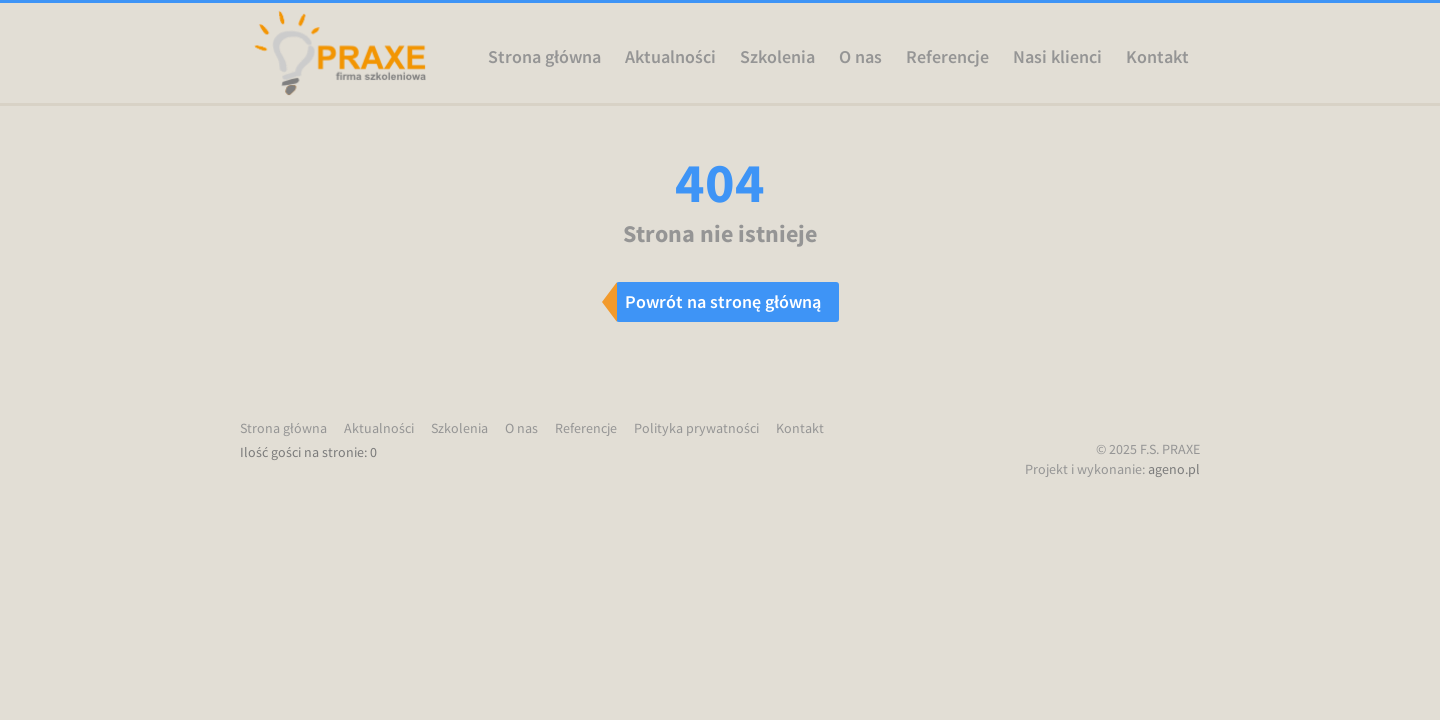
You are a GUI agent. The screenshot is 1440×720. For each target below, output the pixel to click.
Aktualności (670, 57)
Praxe (340, 53)
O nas (860, 57)
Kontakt (1157, 57)
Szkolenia (777, 57)
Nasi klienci (1057, 57)
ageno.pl (1174, 469)
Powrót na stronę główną (723, 301)
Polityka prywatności (696, 428)
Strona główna (544, 57)
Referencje (947, 57)
